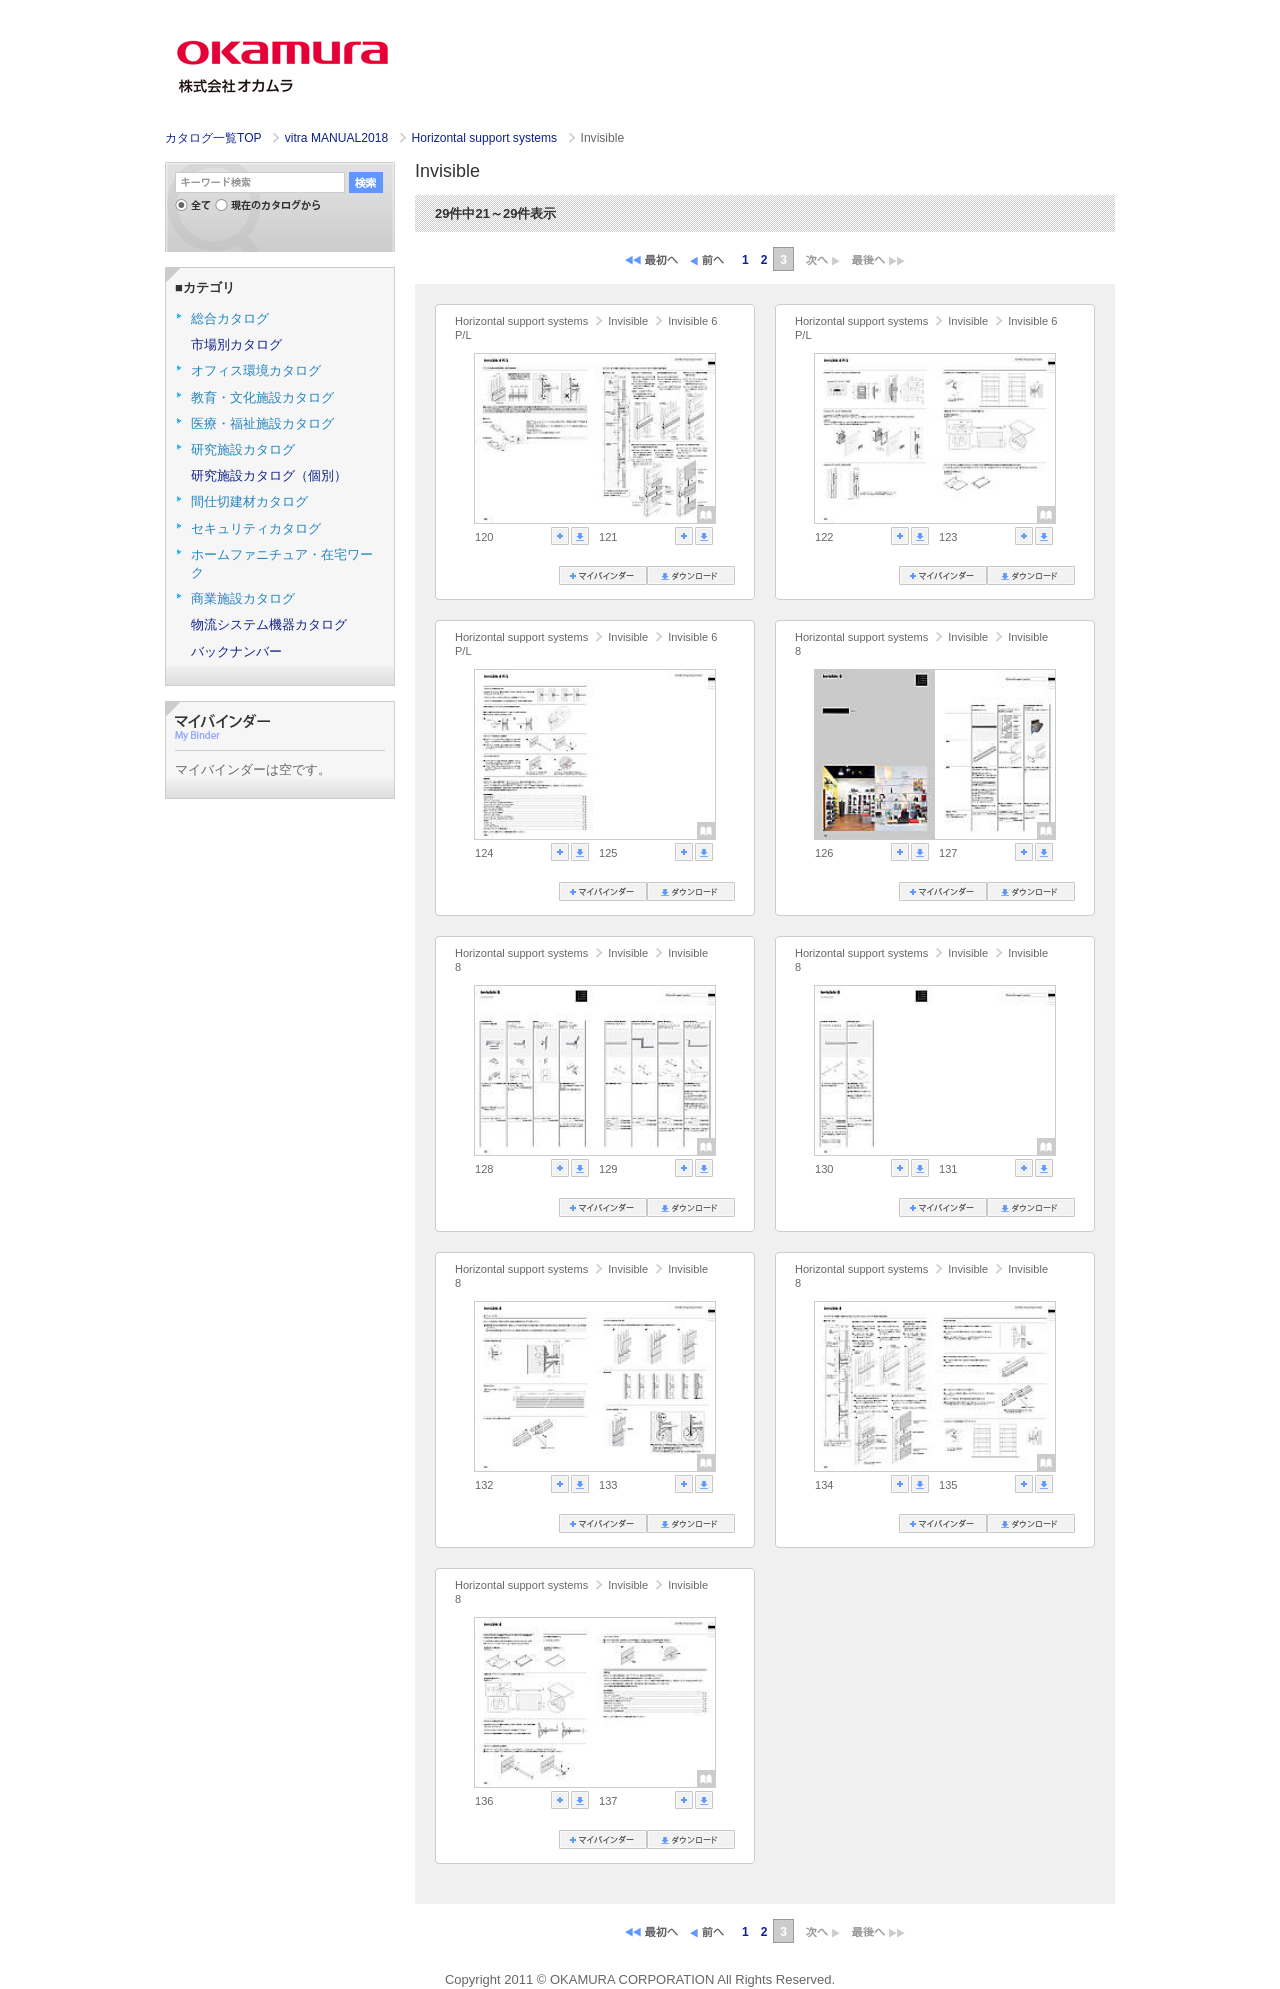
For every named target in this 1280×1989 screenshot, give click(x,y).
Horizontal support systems (486, 138)
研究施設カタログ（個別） (269, 475)
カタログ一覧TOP (213, 138)
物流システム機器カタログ (269, 624)
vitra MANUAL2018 (338, 138)
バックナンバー (236, 651)
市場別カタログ (236, 344)
